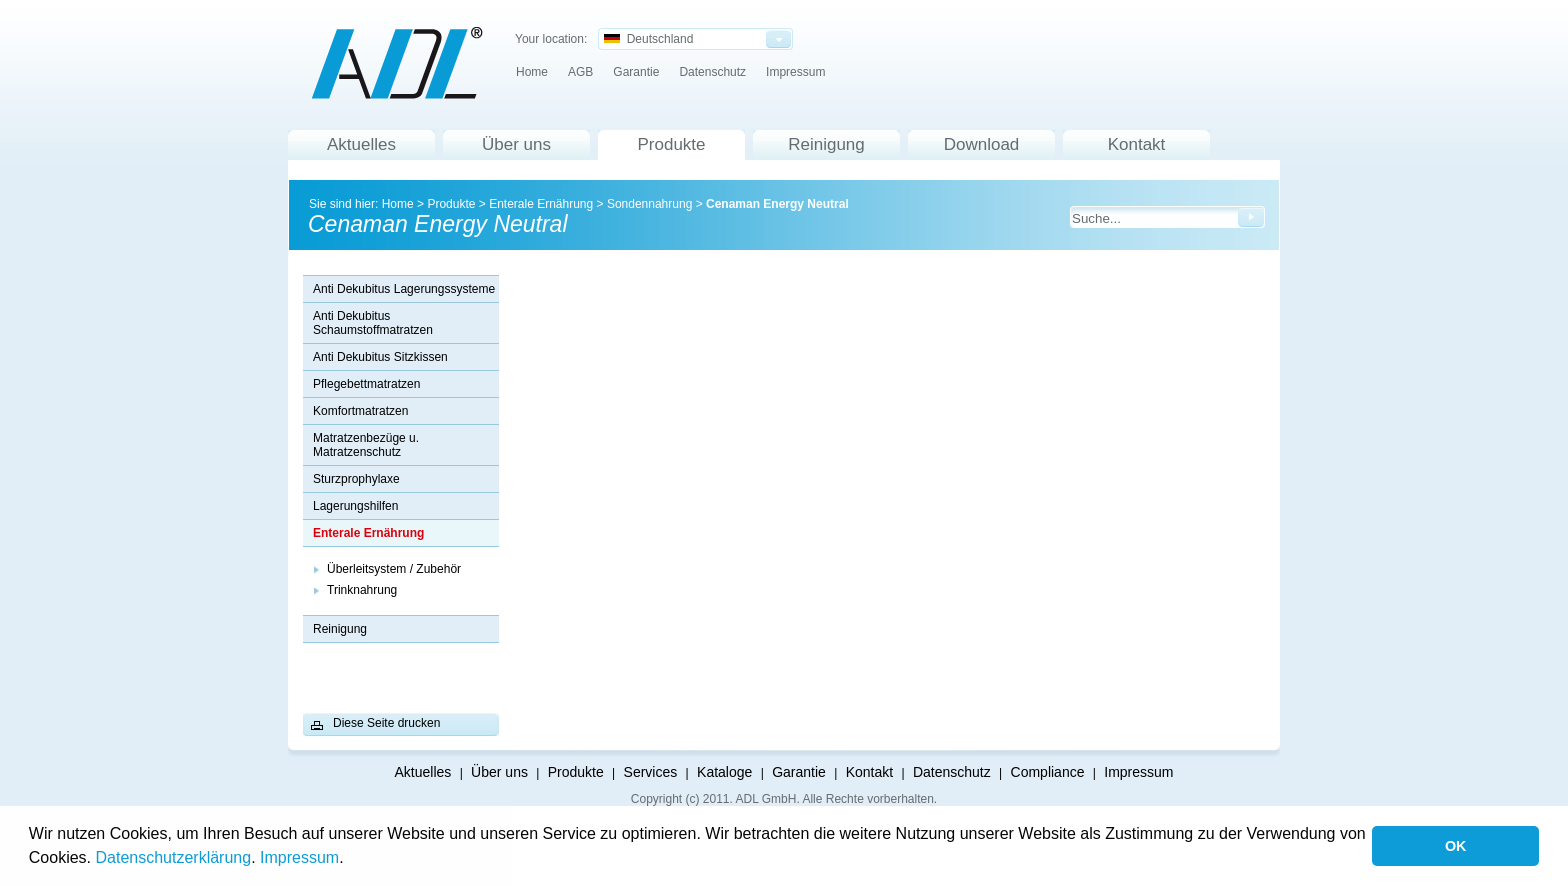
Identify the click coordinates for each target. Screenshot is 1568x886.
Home (532, 72)
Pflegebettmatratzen (366, 384)
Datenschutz (712, 72)
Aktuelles (361, 144)
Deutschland (648, 39)
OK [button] (1456, 846)
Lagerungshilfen (355, 506)
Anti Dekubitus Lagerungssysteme (404, 289)
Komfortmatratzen (360, 411)
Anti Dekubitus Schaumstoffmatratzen (373, 323)
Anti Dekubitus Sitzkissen (380, 357)
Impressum (299, 857)
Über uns (516, 144)
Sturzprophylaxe (356, 479)
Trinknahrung (362, 590)
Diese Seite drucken (386, 723)
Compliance (1048, 772)
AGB (580, 72)
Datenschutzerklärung (174, 857)
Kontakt (1137, 144)
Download (982, 144)
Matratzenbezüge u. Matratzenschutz (366, 445)
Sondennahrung (649, 204)
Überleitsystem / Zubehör (394, 569)
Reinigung (826, 144)
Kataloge (724, 772)
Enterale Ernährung (541, 204)
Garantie (636, 72)
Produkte (671, 144)
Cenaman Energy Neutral (777, 204)
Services (651, 772)
